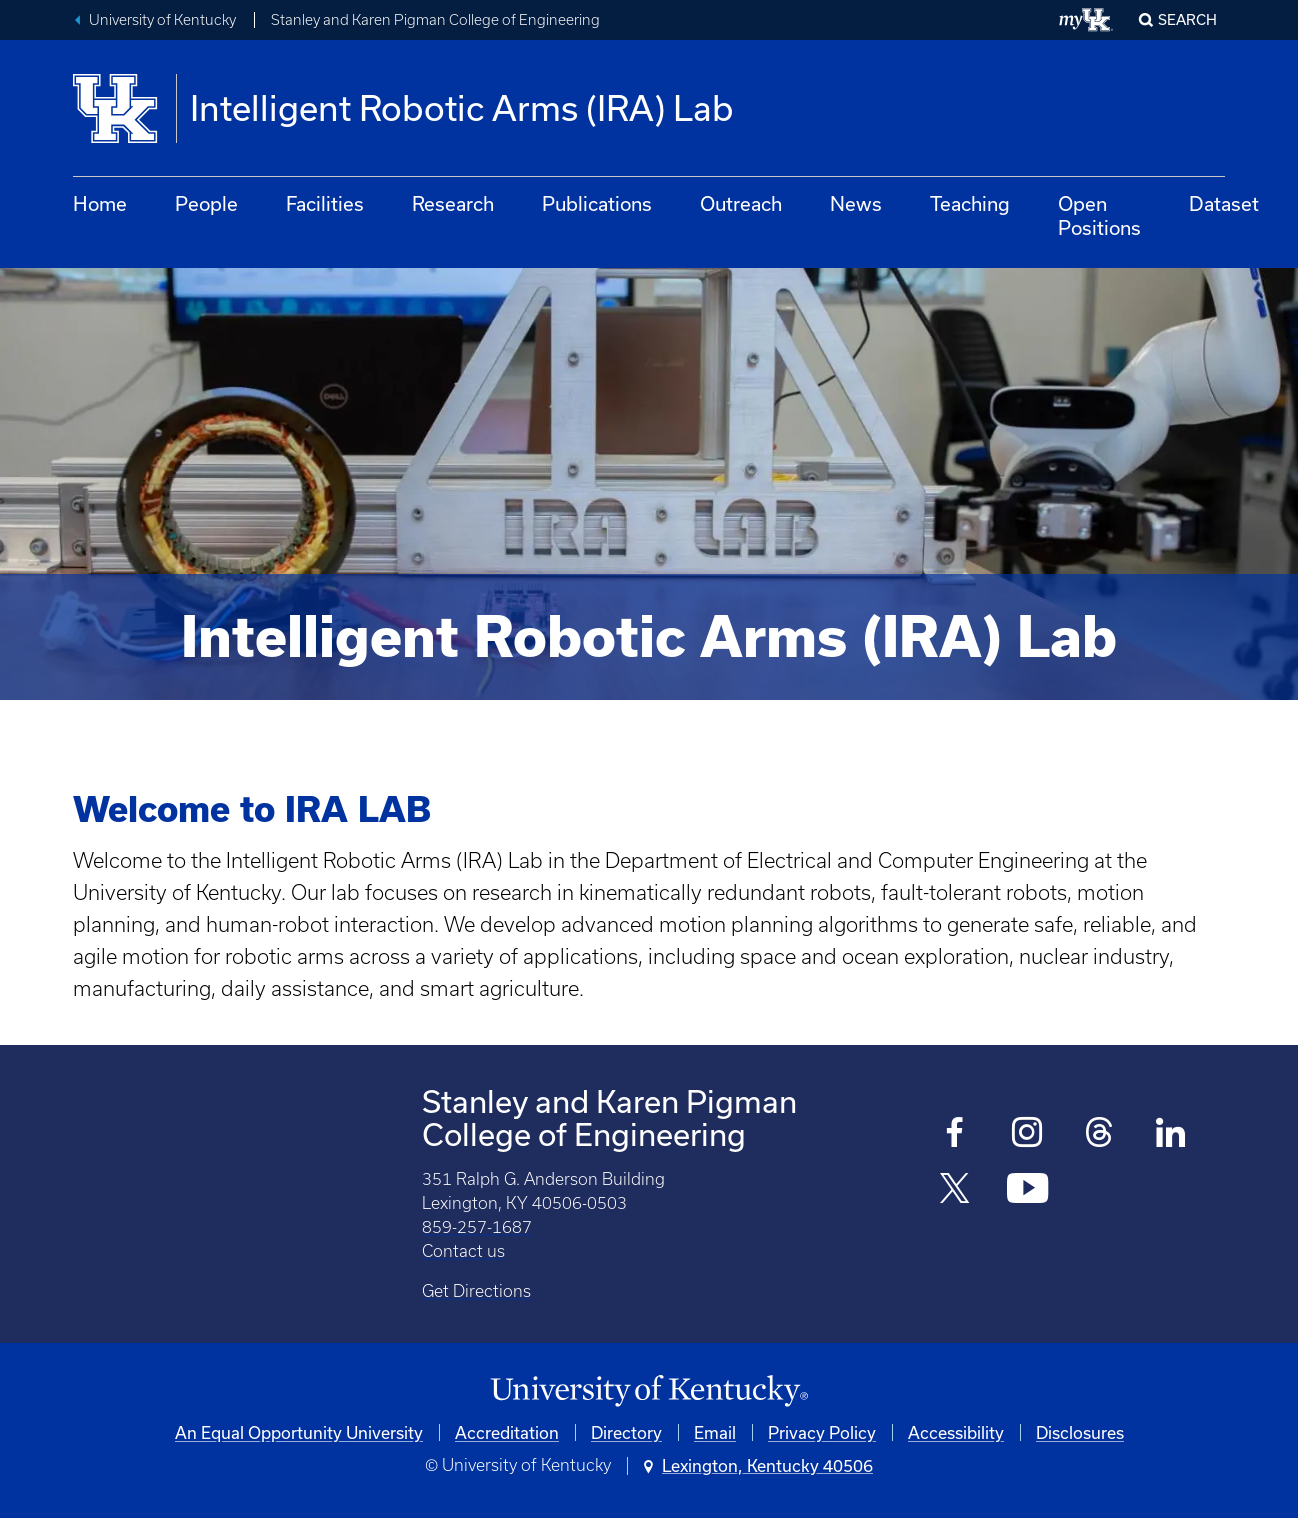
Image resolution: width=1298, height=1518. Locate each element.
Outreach (741, 203)
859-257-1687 (477, 1227)
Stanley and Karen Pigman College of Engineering (435, 20)
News (856, 203)
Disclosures (1080, 1432)
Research (453, 203)
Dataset (1224, 203)
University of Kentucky (162, 20)
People (206, 203)
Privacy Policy (822, 1432)
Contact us (463, 1251)
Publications (597, 203)
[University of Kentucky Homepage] (649, 1391)
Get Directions (476, 1291)
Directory (626, 1432)
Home (100, 203)
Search (1187, 19)
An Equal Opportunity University (299, 1432)
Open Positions (1099, 215)
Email (715, 1432)
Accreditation (507, 1432)
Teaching (970, 203)
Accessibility (956, 1432)
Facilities (325, 203)
